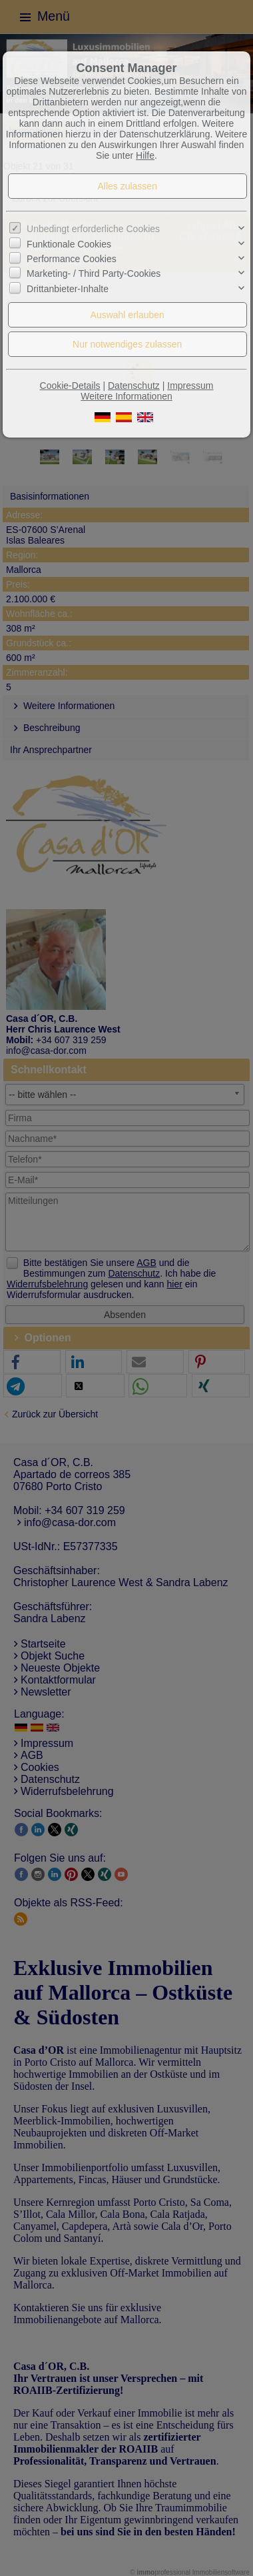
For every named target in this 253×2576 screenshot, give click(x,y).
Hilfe (145, 155)
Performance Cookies (72, 258)
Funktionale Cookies (69, 244)
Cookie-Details (70, 385)
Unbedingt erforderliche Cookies (93, 228)
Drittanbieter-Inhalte (68, 288)
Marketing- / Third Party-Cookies (93, 273)
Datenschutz (134, 385)
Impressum (190, 385)
